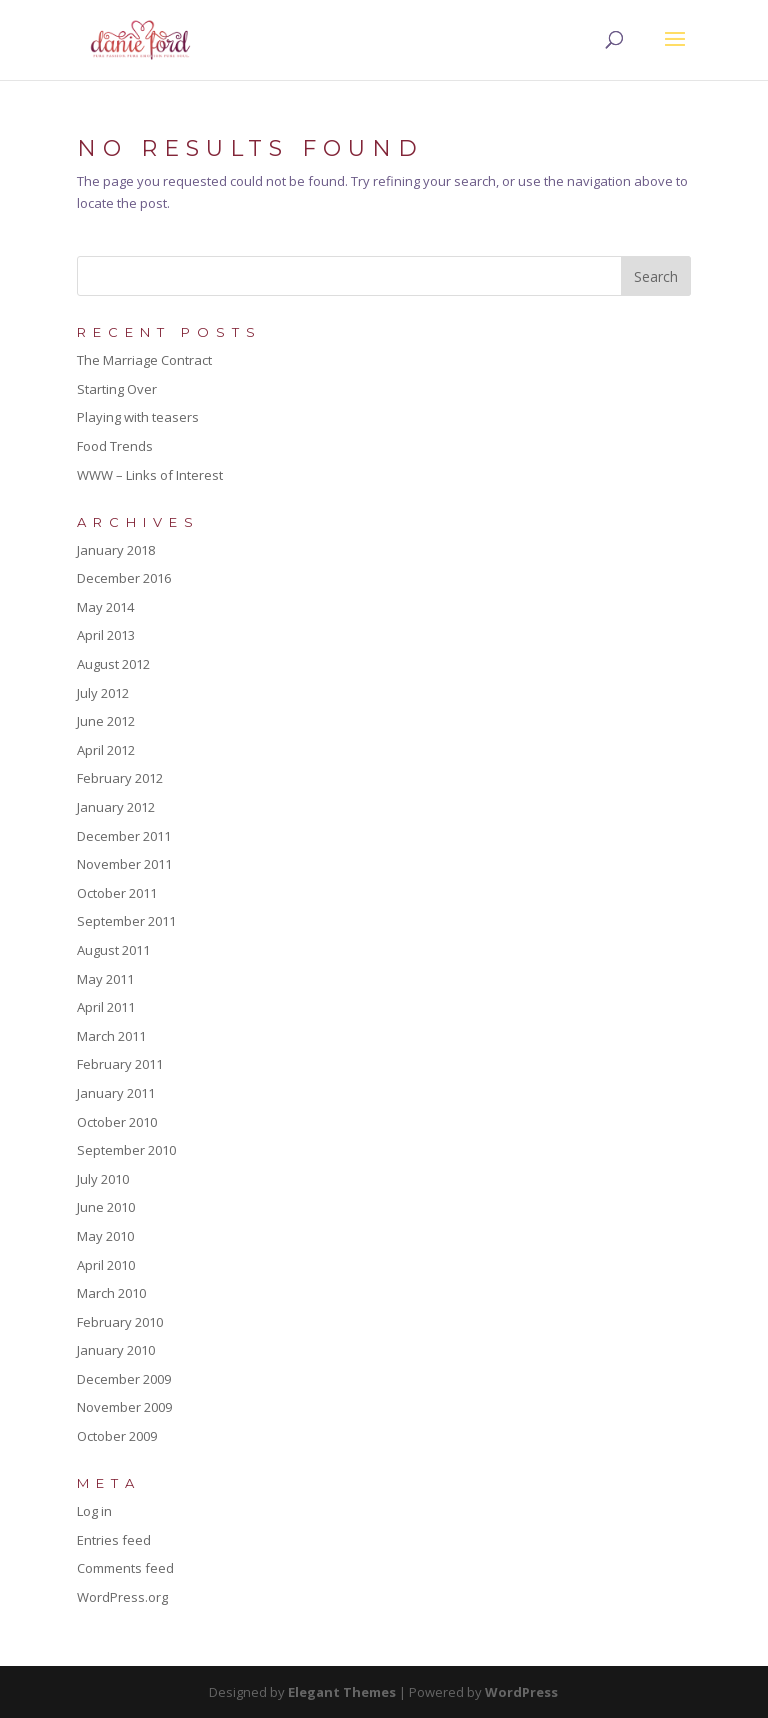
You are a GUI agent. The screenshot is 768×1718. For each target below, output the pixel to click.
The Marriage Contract (144, 360)
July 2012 (103, 693)
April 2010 (106, 1265)
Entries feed (114, 1540)
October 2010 (117, 1122)
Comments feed (125, 1568)
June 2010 (106, 1207)
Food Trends (115, 446)
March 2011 (111, 1036)
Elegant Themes (342, 1692)
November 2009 (124, 1407)
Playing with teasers (138, 417)
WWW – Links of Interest (150, 475)
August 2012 (113, 664)
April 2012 (106, 750)
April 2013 (106, 635)
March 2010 (111, 1293)
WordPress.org (122, 1597)
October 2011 (117, 893)
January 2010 (116, 1350)
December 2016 (124, 578)
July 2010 (103, 1179)
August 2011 (113, 950)
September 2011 (126, 921)
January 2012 (116, 807)
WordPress (521, 1692)
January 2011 (116, 1093)
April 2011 (106, 1007)
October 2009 (117, 1436)
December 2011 (124, 836)
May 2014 (105, 607)
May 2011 (105, 979)
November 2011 (124, 864)
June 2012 (106, 721)
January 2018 (116, 550)
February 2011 (120, 1064)
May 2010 (105, 1236)
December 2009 (124, 1379)
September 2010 (126, 1150)
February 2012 (120, 778)
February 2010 (120, 1322)
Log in (94, 1511)
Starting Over (117, 389)
